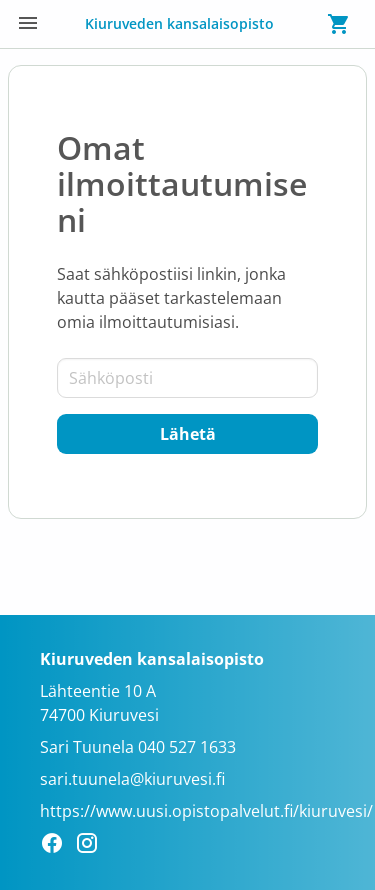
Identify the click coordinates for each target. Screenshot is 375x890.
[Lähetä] (187, 434)
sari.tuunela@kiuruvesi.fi (132, 779)
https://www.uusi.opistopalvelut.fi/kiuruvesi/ (206, 811)
